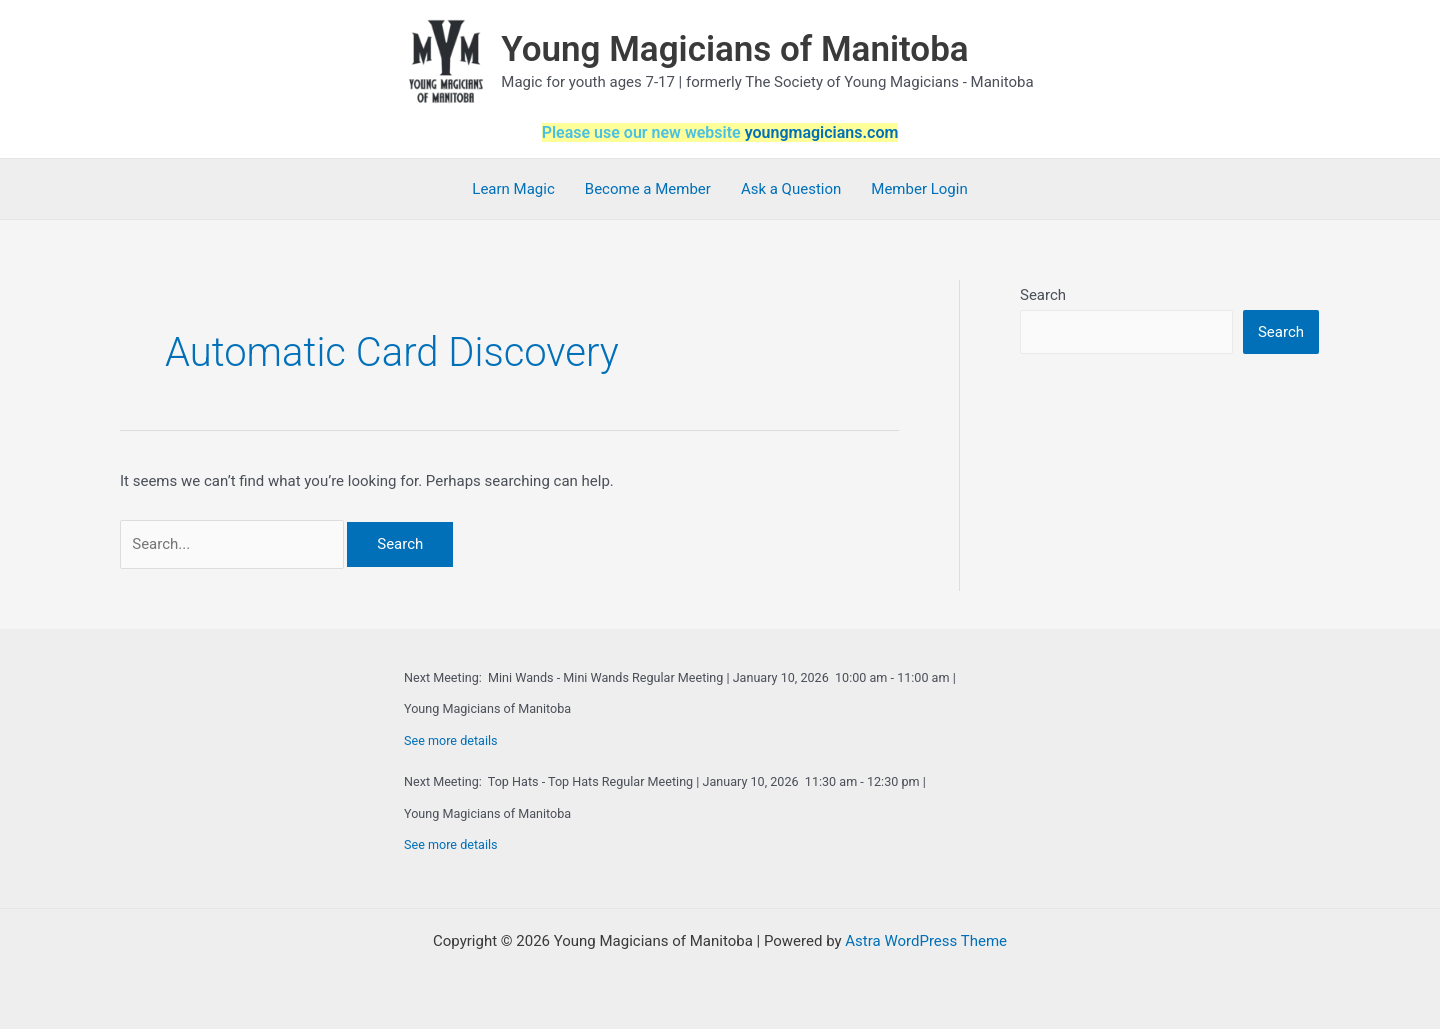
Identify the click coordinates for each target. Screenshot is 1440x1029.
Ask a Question (791, 189)
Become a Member (648, 189)
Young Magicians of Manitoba (734, 49)
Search (1043, 295)
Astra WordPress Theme (926, 941)
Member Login (919, 189)
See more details (451, 740)
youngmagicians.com (822, 132)
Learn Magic (513, 189)
